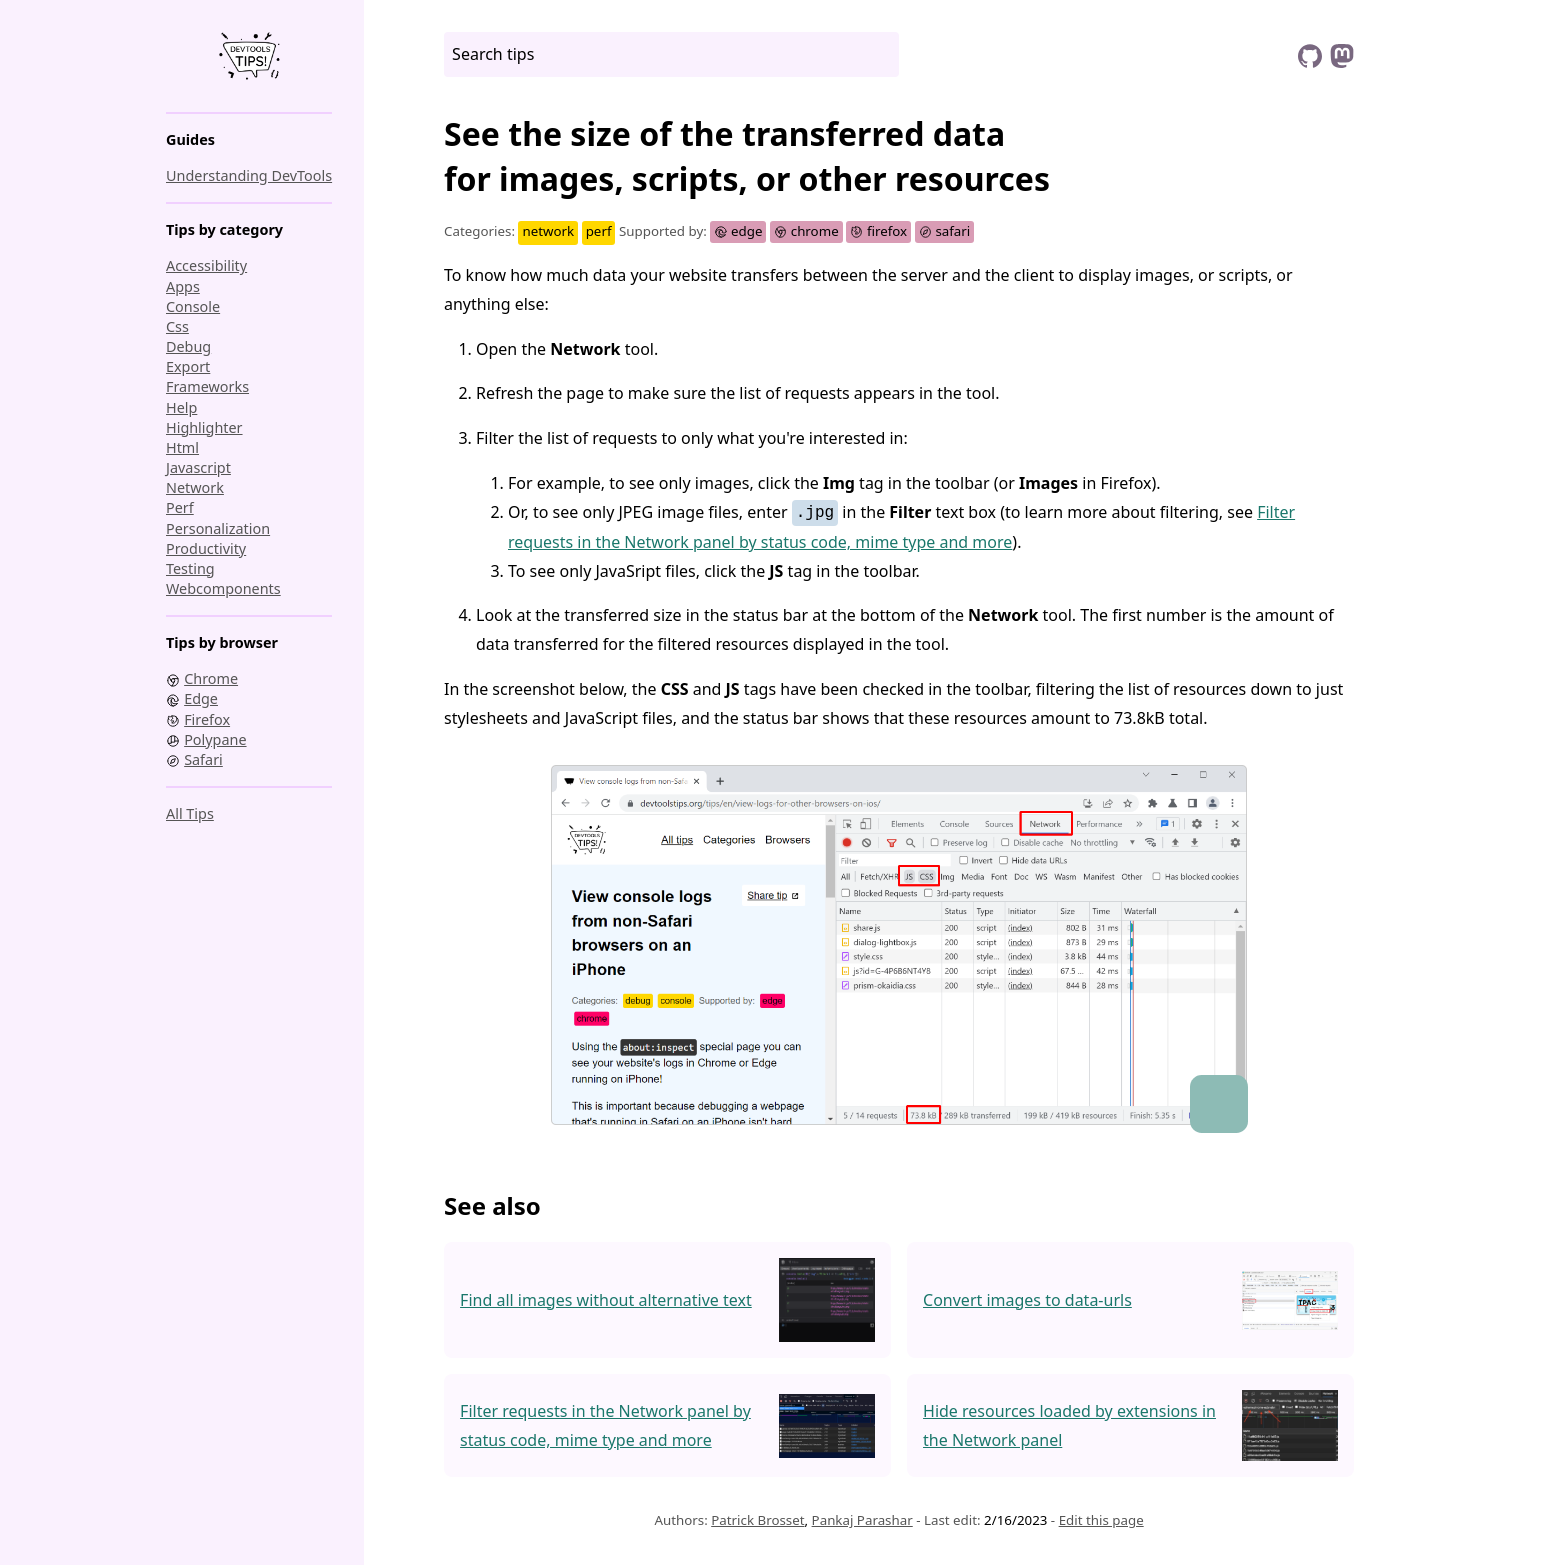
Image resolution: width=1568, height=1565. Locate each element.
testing (190, 568)
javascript (198, 467)
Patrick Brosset (757, 1520)
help (181, 407)
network (195, 487)
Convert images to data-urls (1027, 1300)
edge (738, 231)
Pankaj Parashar (862, 1520)
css (177, 326)
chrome (806, 231)
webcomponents (223, 588)
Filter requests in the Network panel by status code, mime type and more (605, 1425)
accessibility (206, 265)
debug (188, 346)
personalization (218, 528)
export (188, 366)
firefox (878, 231)
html (182, 447)
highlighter (204, 427)
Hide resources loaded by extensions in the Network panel (1069, 1425)
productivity (206, 548)
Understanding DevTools (249, 175)
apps (183, 286)
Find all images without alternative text (606, 1300)
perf (180, 507)
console (193, 306)
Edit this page (1101, 1520)
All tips (190, 813)
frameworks (207, 386)
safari (945, 231)
